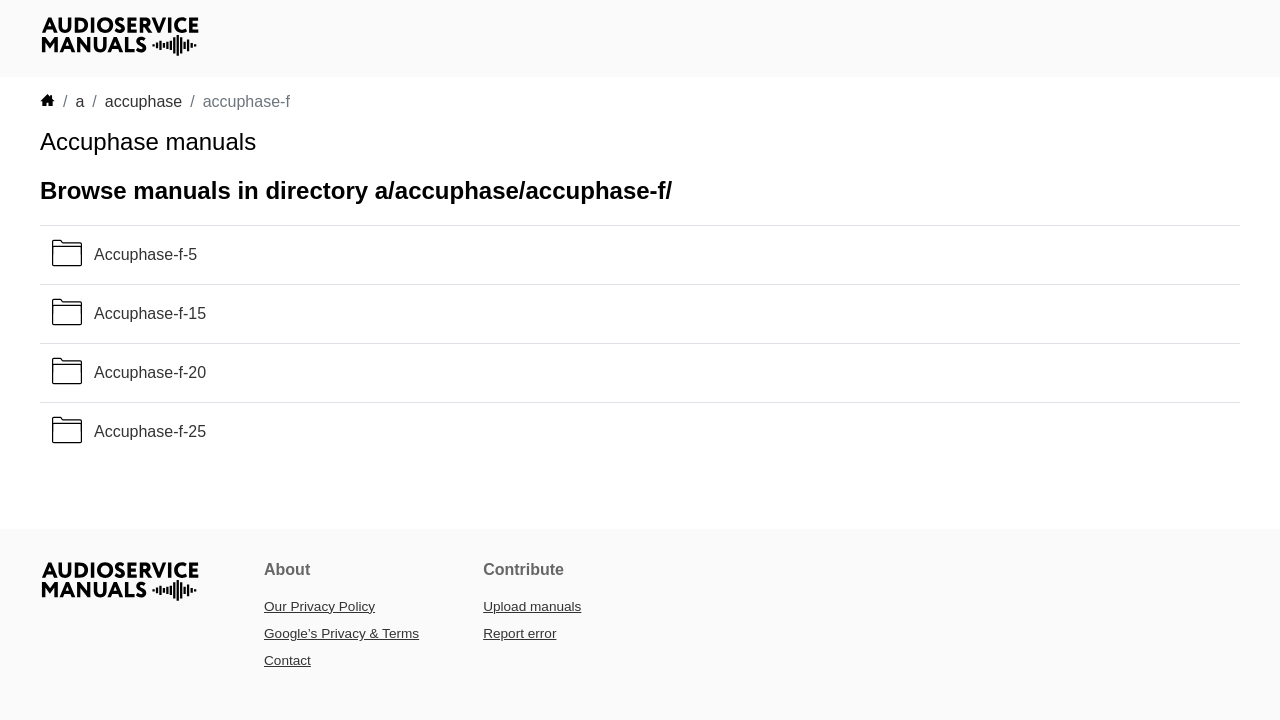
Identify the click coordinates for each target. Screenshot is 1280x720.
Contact (287, 660)
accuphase (143, 101)
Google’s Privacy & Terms (341, 633)
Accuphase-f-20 (150, 372)
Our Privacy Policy (319, 606)
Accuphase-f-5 (145, 254)
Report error (519, 633)
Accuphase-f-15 (150, 313)
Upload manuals (532, 606)
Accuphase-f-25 (150, 431)
